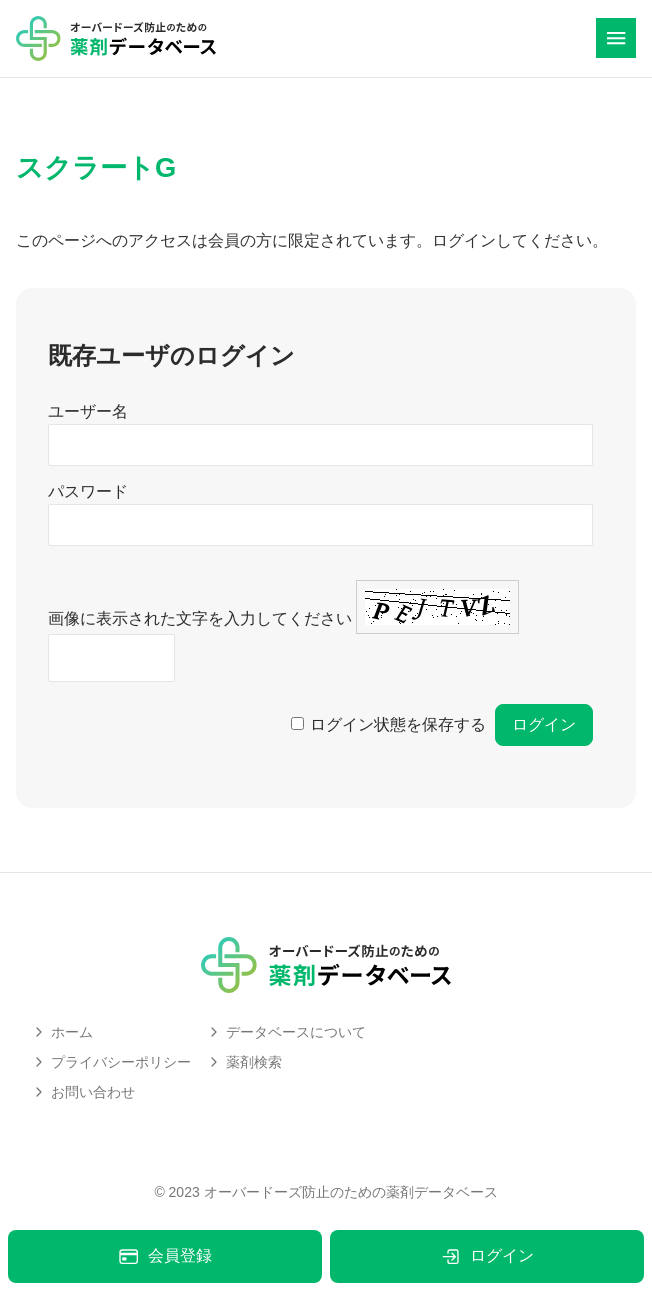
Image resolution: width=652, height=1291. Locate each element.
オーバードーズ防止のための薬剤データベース (351, 1192)
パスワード (88, 491)
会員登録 (164, 1256)
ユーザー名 (88, 411)
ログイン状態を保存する (398, 724)
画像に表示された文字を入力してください (200, 618)
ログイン (486, 1256)
